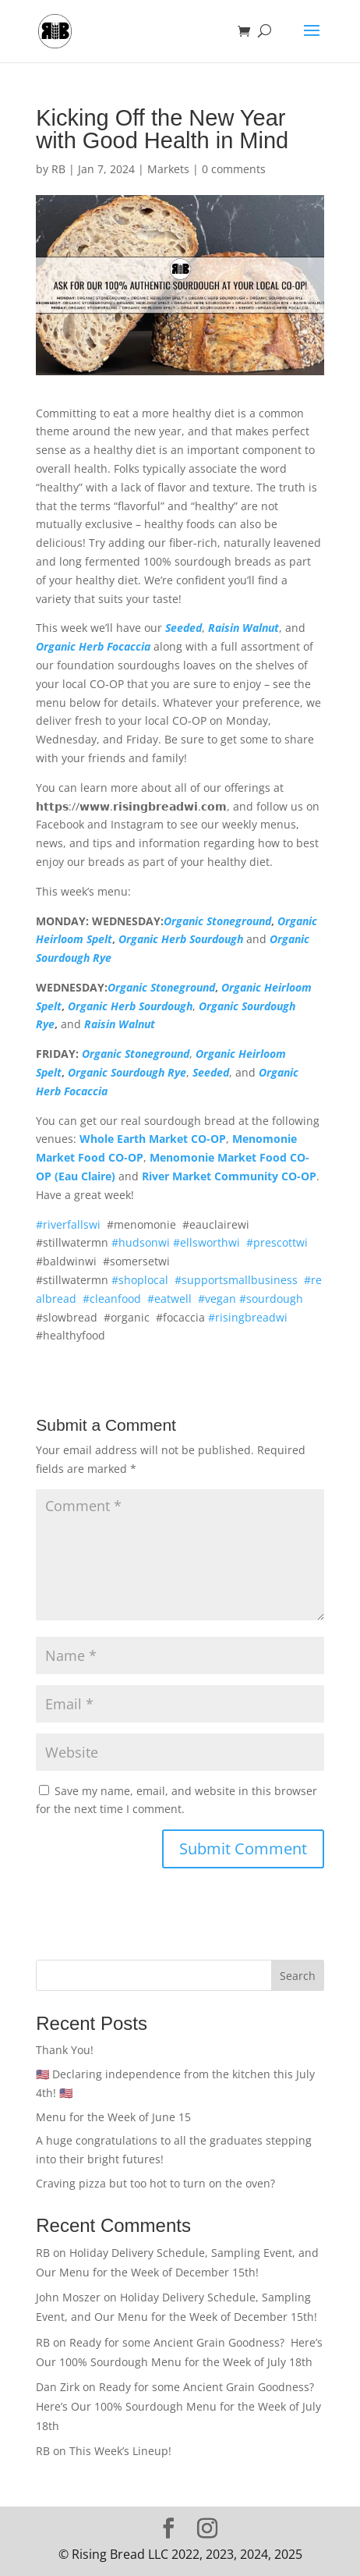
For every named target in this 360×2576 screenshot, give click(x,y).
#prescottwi (277, 1242)
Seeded (183, 627)
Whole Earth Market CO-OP (152, 1138)
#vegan (217, 1298)
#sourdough (271, 1298)
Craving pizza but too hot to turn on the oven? (157, 2183)
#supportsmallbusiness (236, 1279)
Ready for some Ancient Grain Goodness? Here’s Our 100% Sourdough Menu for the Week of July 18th (178, 2406)
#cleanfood (112, 1298)
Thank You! (65, 2049)
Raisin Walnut (243, 627)
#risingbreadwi (248, 1317)
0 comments (234, 168)
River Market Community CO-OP (229, 1176)
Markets (168, 168)
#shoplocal (139, 1279)
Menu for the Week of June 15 (113, 2116)
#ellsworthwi (206, 1242)
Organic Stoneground (217, 921)
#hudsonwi (140, 1242)
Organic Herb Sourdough (180, 938)
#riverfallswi (68, 1224)
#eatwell (169, 1298)
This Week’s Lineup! (120, 2450)
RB (58, 168)
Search (298, 1975)
